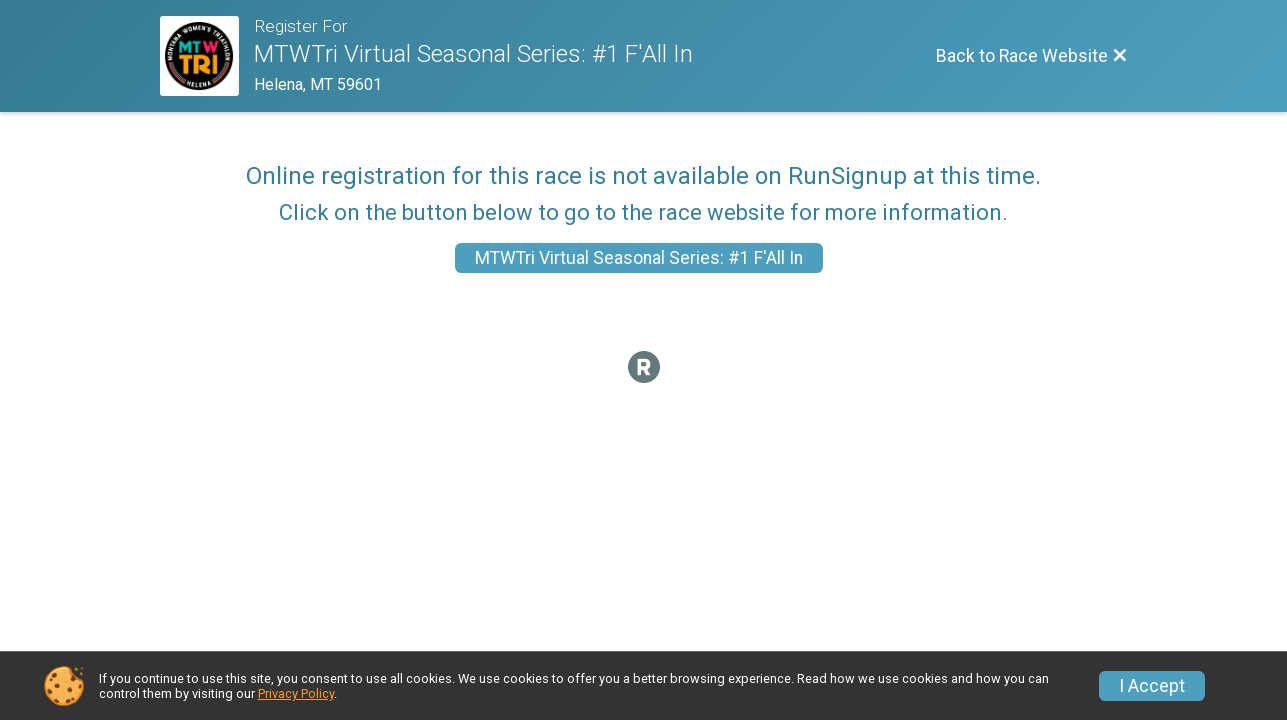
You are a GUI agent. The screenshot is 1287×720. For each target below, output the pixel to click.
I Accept (1152, 686)
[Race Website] (207, 56)
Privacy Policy (296, 693)
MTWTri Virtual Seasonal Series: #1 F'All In (639, 258)
